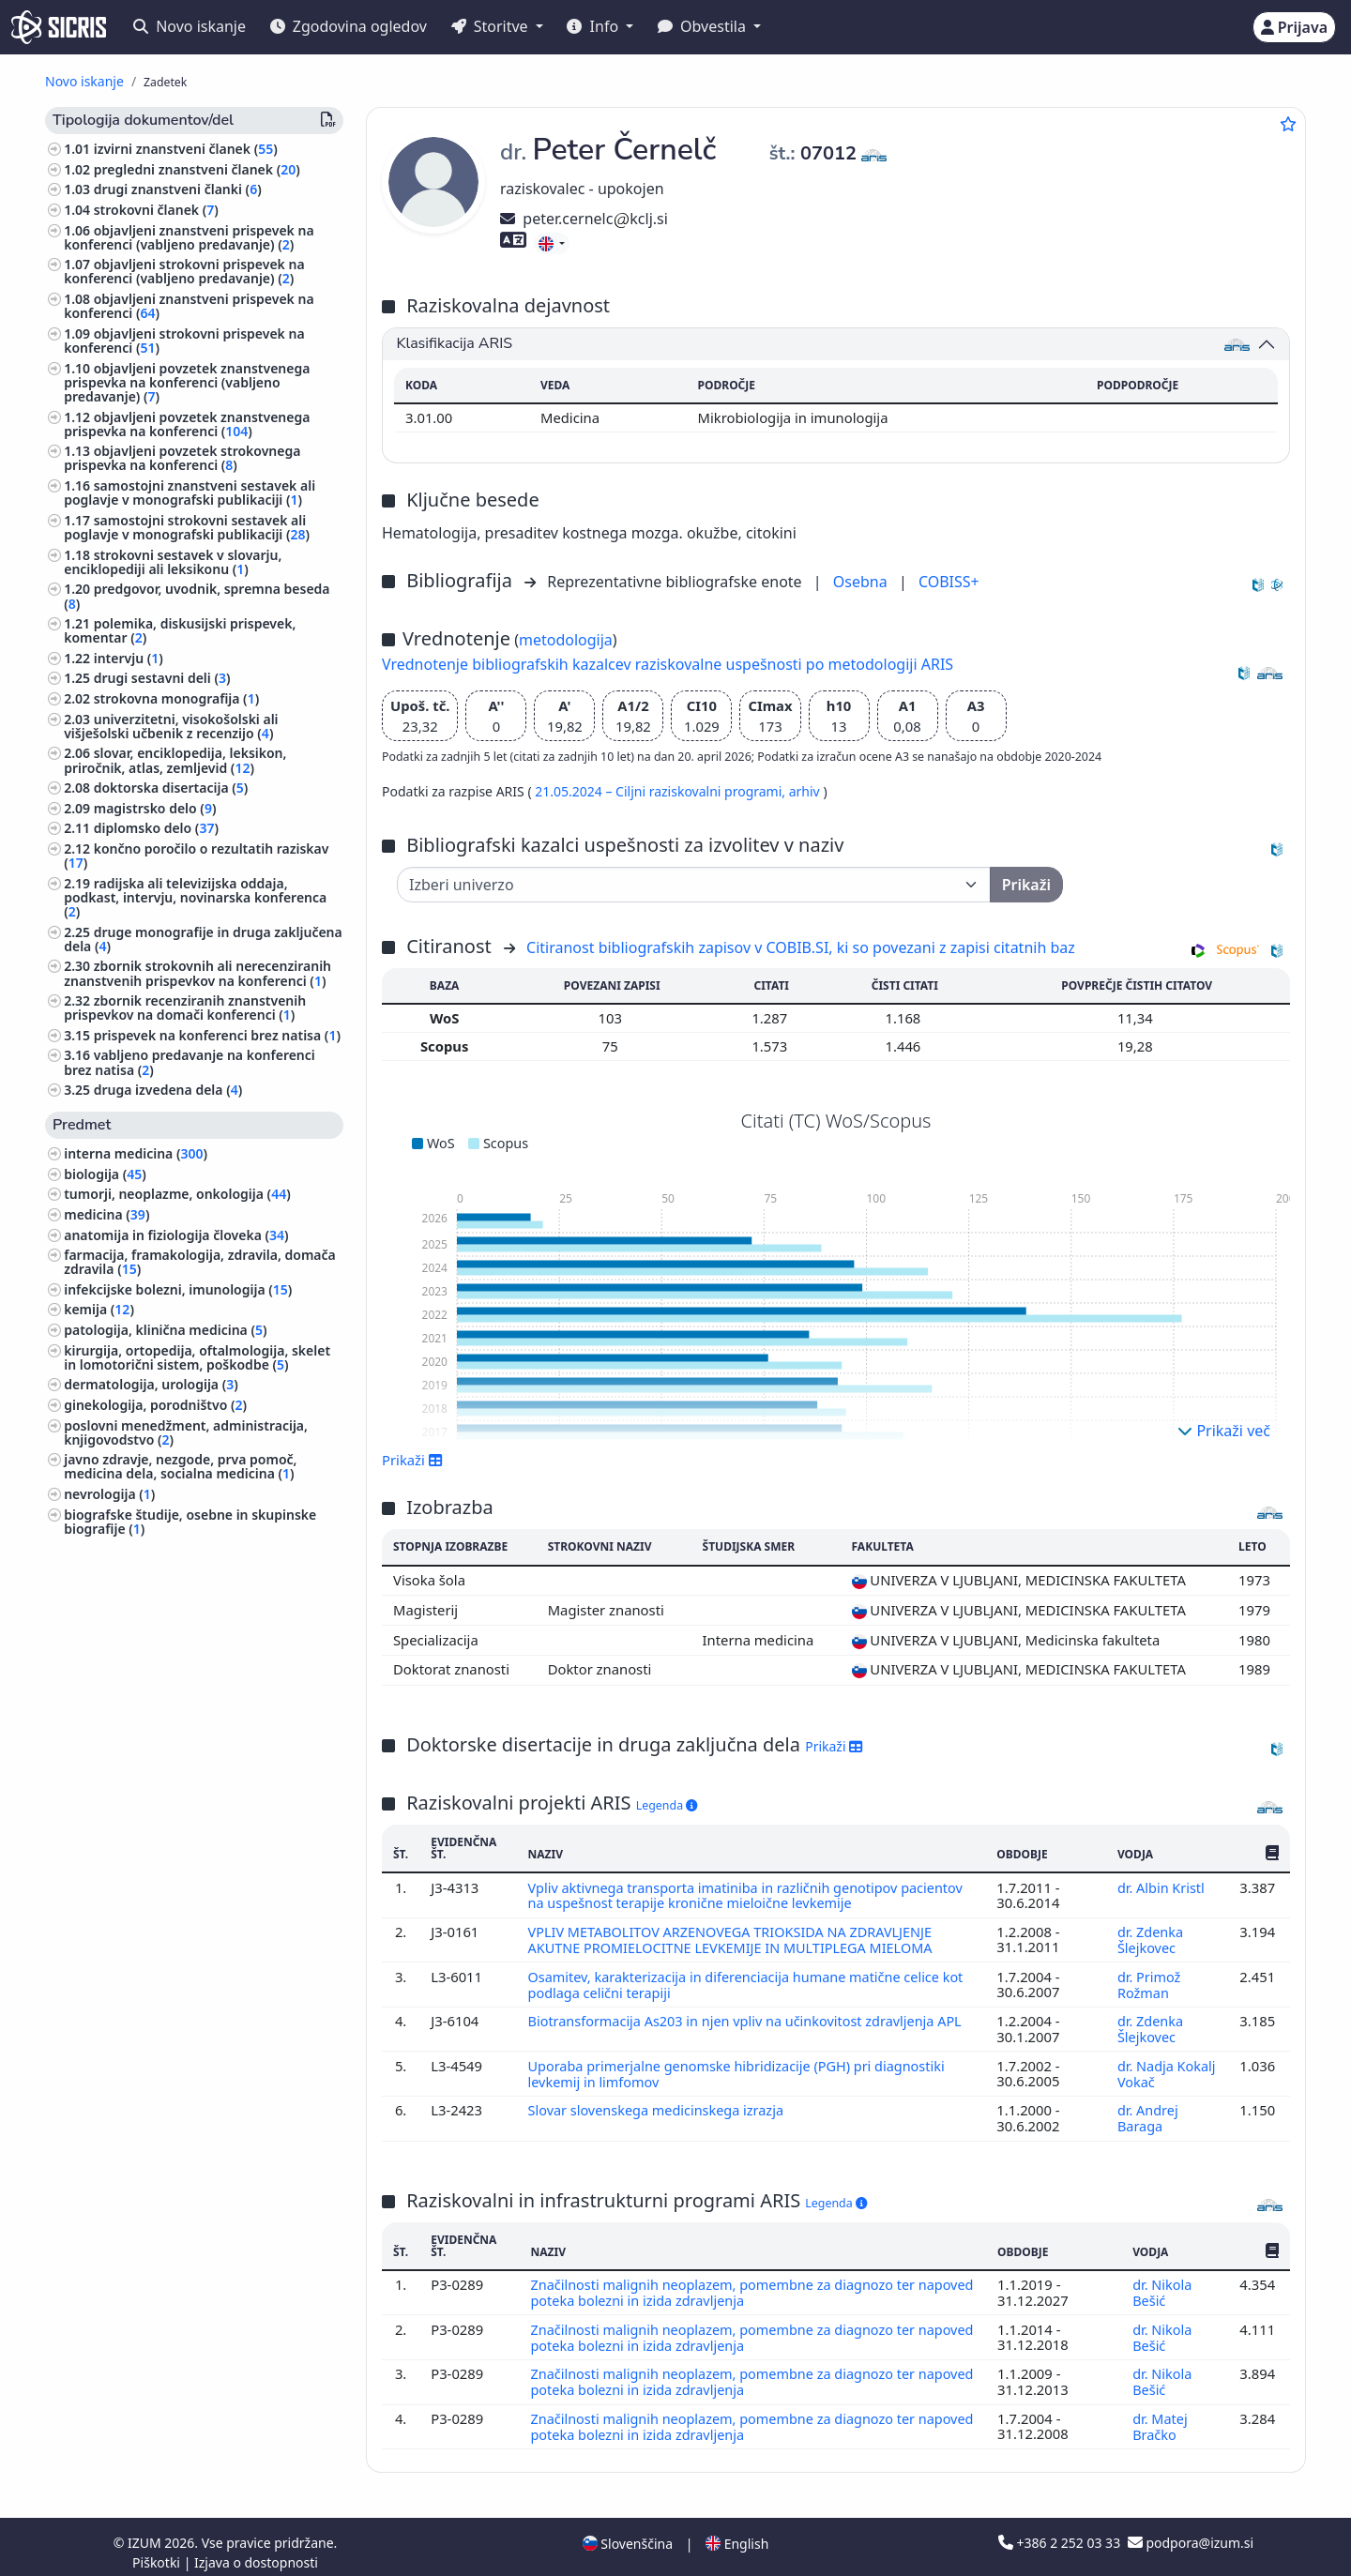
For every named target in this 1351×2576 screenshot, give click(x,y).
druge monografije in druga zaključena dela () (203, 939)
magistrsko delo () (155, 808)
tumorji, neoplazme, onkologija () (177, 1194)
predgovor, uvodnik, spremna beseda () (196, 596)
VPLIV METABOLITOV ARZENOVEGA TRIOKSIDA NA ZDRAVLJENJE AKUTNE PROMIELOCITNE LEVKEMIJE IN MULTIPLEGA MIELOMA (736, 1938)
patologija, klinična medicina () (165, 1330)
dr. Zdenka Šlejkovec (1150, 1938)
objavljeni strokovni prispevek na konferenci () (184, 340)
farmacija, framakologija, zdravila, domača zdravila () (200, 1262)
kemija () (99, 1309)
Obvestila (704, 26)
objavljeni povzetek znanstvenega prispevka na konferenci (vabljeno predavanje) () (187, 382)
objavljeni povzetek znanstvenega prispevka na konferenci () (187, 424)
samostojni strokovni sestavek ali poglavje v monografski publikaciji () (187, 527)
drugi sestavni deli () (162, 678)
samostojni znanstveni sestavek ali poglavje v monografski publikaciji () (189, 492)
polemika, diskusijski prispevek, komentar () (180, 630)
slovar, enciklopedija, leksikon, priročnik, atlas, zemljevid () (175, 760)
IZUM (146, 2531)
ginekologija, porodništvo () (155, 1405)
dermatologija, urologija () (151, 1384)
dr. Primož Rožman (1148, 1981)
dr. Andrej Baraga (1147, 2112)
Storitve (491, 26)
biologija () (105, 1174)
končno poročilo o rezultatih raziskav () (196, 855)
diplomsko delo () (156, 828)
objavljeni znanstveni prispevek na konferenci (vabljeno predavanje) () (188, 237)
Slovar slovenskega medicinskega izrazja (660, 2104)
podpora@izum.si (1190, 2531)
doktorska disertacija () (171, 787)
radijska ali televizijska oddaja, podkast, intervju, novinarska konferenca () (195, 897)
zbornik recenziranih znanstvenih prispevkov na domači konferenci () (185, 1007)
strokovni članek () (156, 210)
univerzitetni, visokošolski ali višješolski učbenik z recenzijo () (171, 726)
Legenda (667, 1805)
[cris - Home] (58, 27)
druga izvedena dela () (168, 1090)
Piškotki (158, 2551)
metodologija (566, 639)
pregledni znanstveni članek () (197, 169)
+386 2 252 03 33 (1061, 2531)
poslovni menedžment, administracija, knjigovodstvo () (186, 1432)
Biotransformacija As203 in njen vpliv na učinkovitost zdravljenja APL (749, 2017)
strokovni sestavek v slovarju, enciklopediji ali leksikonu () (172, 562)
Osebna (862, 581)
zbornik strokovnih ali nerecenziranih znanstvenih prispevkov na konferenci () (197, 973)
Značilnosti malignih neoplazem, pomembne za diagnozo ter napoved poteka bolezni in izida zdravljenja (727, 2285)
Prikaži (412, 1459)
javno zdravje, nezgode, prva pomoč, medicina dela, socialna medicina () (180, 1466)
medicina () (106, 1214)
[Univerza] (694, 884)
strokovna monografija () (176, 698)
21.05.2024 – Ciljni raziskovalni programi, (661, 791)
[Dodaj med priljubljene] (1288, 123)
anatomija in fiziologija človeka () (176, 1235)
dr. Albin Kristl (1162, 1887)
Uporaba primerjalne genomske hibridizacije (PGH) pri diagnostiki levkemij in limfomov (740, 2068)
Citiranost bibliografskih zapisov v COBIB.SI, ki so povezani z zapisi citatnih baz (800, 947)
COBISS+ (948, 581)
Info (594, 26)
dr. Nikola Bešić (1161, 2285)
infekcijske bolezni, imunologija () (178, 1289)
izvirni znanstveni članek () (186, 149)
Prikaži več (1223, 1430)
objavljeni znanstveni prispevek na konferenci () (188, 306)
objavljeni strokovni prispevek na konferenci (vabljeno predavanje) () (184, 271)
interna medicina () (135, 1153)
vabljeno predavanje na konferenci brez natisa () (189, 1062)
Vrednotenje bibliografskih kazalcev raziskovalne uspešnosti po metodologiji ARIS (667, 664)
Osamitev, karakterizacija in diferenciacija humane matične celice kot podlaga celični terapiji (750, 1981)
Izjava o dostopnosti (256, 2551)
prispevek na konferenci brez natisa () (217, 1035)
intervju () (128, 658)
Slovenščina (628, 2532)
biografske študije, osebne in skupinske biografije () (190, 1522)
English (737, 2532)
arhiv (806, 791)
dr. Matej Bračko (1159, 2415)
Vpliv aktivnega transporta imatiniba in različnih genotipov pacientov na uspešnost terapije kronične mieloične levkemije (750, 1895)
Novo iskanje (189, 26)
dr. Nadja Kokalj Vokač (1166, 2068)
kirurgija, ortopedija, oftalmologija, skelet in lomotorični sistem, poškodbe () (197, 1357)
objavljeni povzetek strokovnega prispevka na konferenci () (182, 458)
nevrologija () (109, 1494)
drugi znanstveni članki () (178, 189)
